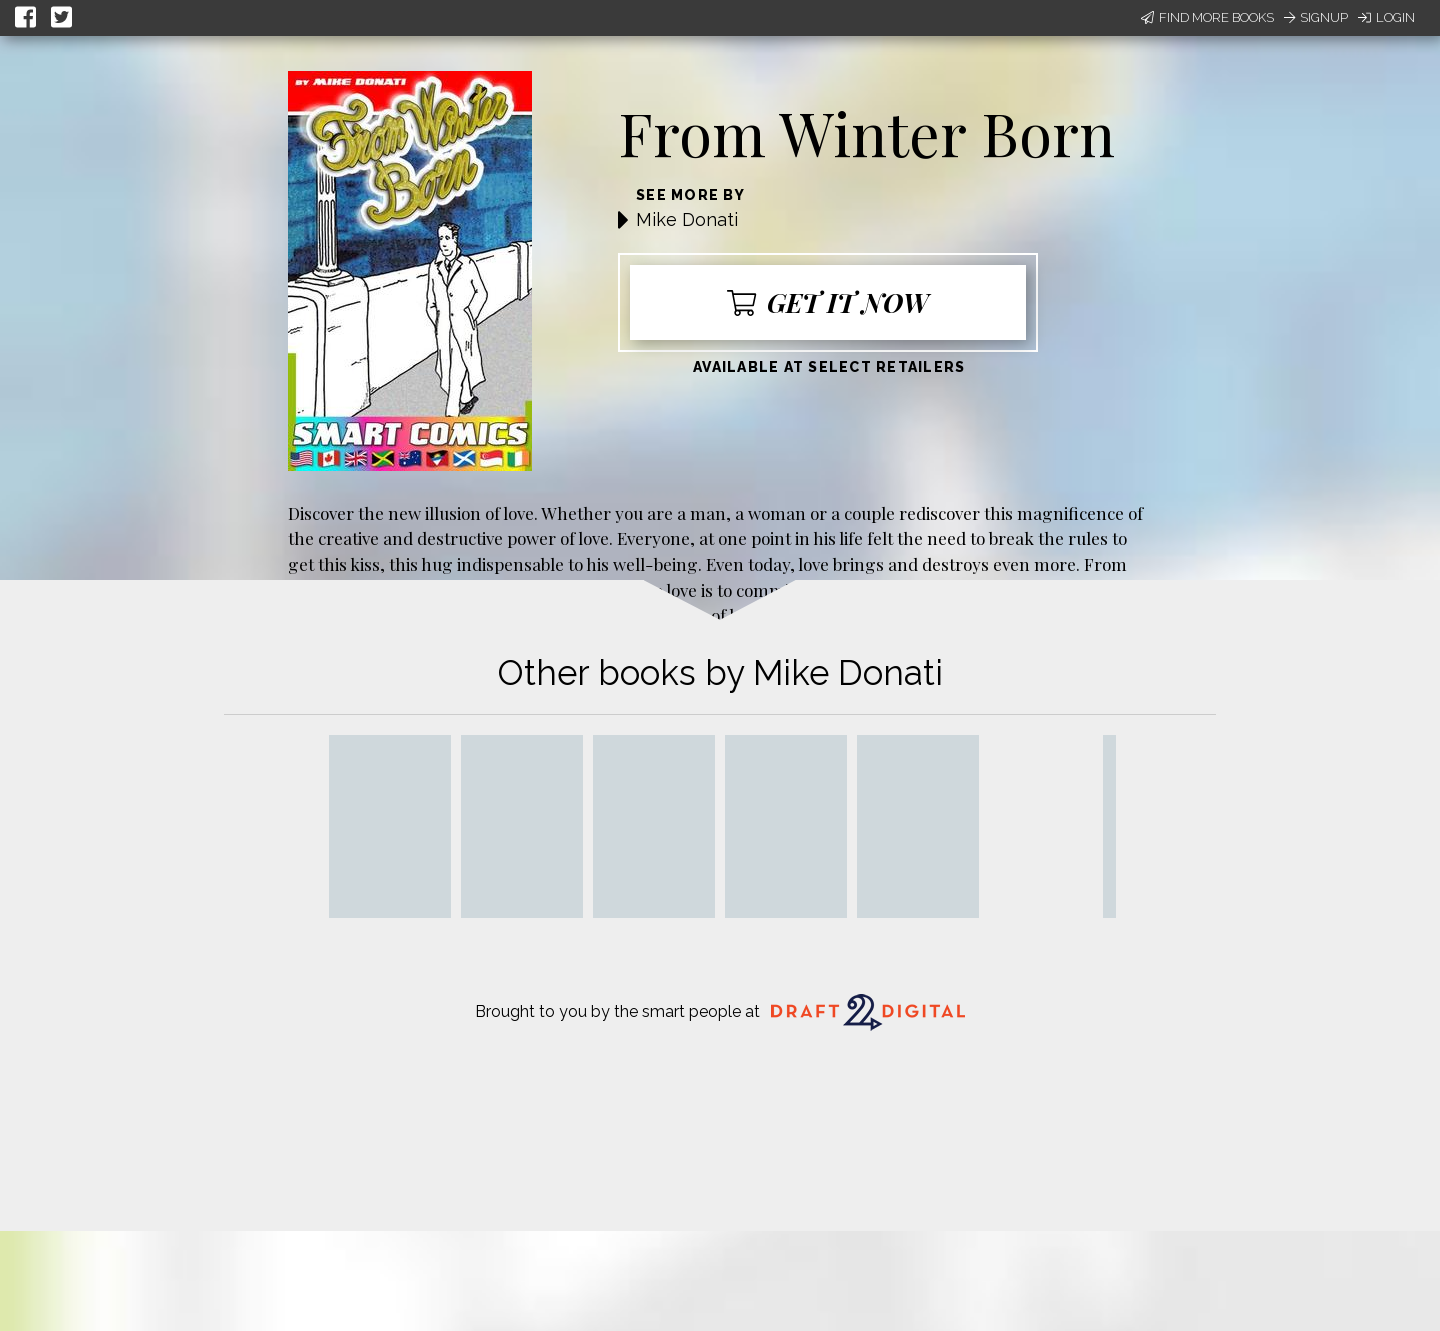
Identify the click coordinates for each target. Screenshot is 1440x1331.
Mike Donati (687, 219)
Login (1386, 17)
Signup (1316, 17)
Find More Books (1207, 17)
